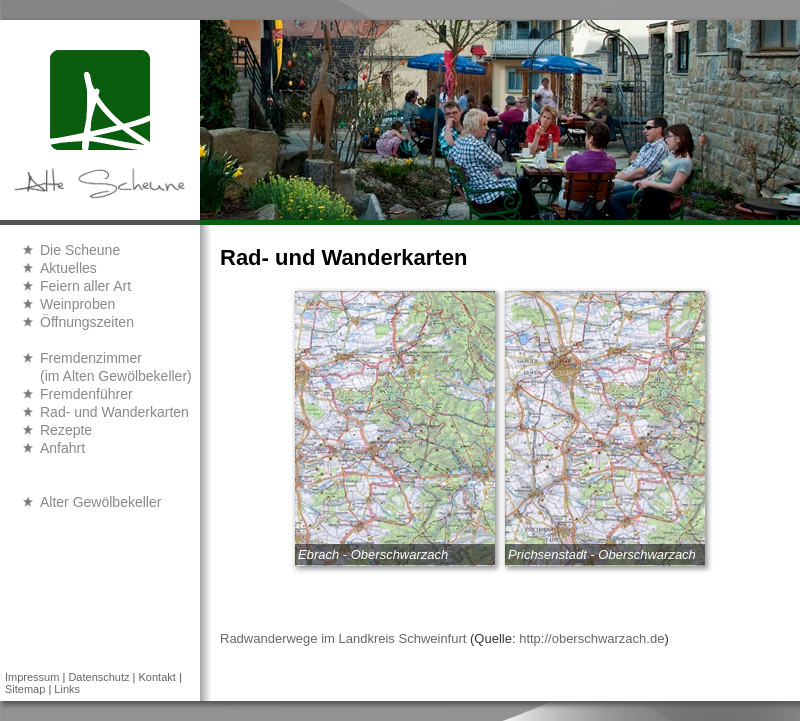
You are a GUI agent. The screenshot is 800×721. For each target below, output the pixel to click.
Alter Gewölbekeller (100, 502)
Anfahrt (62, 448)
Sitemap (25, 689)
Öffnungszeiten (87, 322)
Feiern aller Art (85, 286)
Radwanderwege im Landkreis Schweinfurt (343, 638)
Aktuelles (68, 268)
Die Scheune (80, 250)
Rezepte (66, 430)
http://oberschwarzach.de (591, 638)
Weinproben (77, 304)
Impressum (32, 677)
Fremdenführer (86, 394)
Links (67, 689)
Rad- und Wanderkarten (114, 412)
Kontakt (157, 677)
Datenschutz (98, 677)
